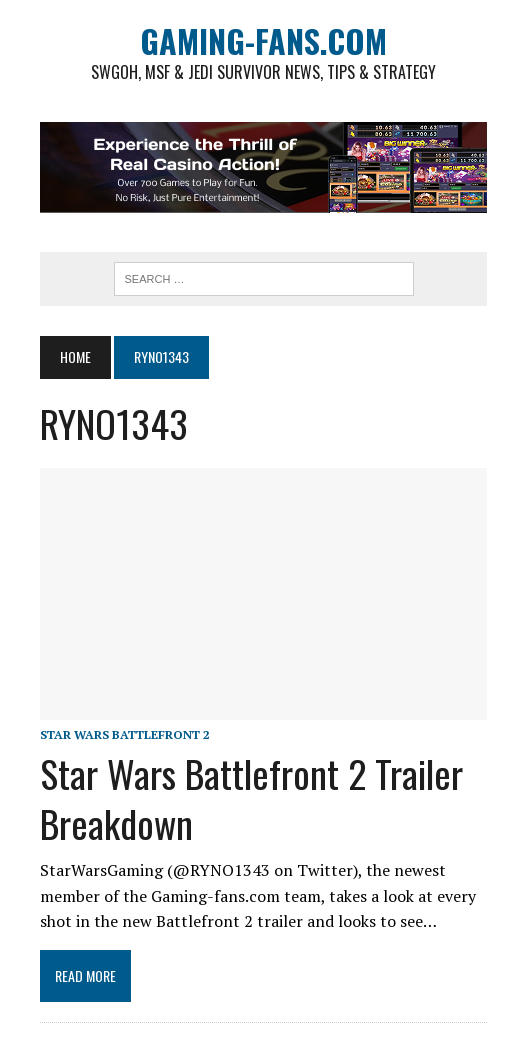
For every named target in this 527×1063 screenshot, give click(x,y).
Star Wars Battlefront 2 (125, 734)
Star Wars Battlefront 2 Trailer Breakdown (251, 797)
